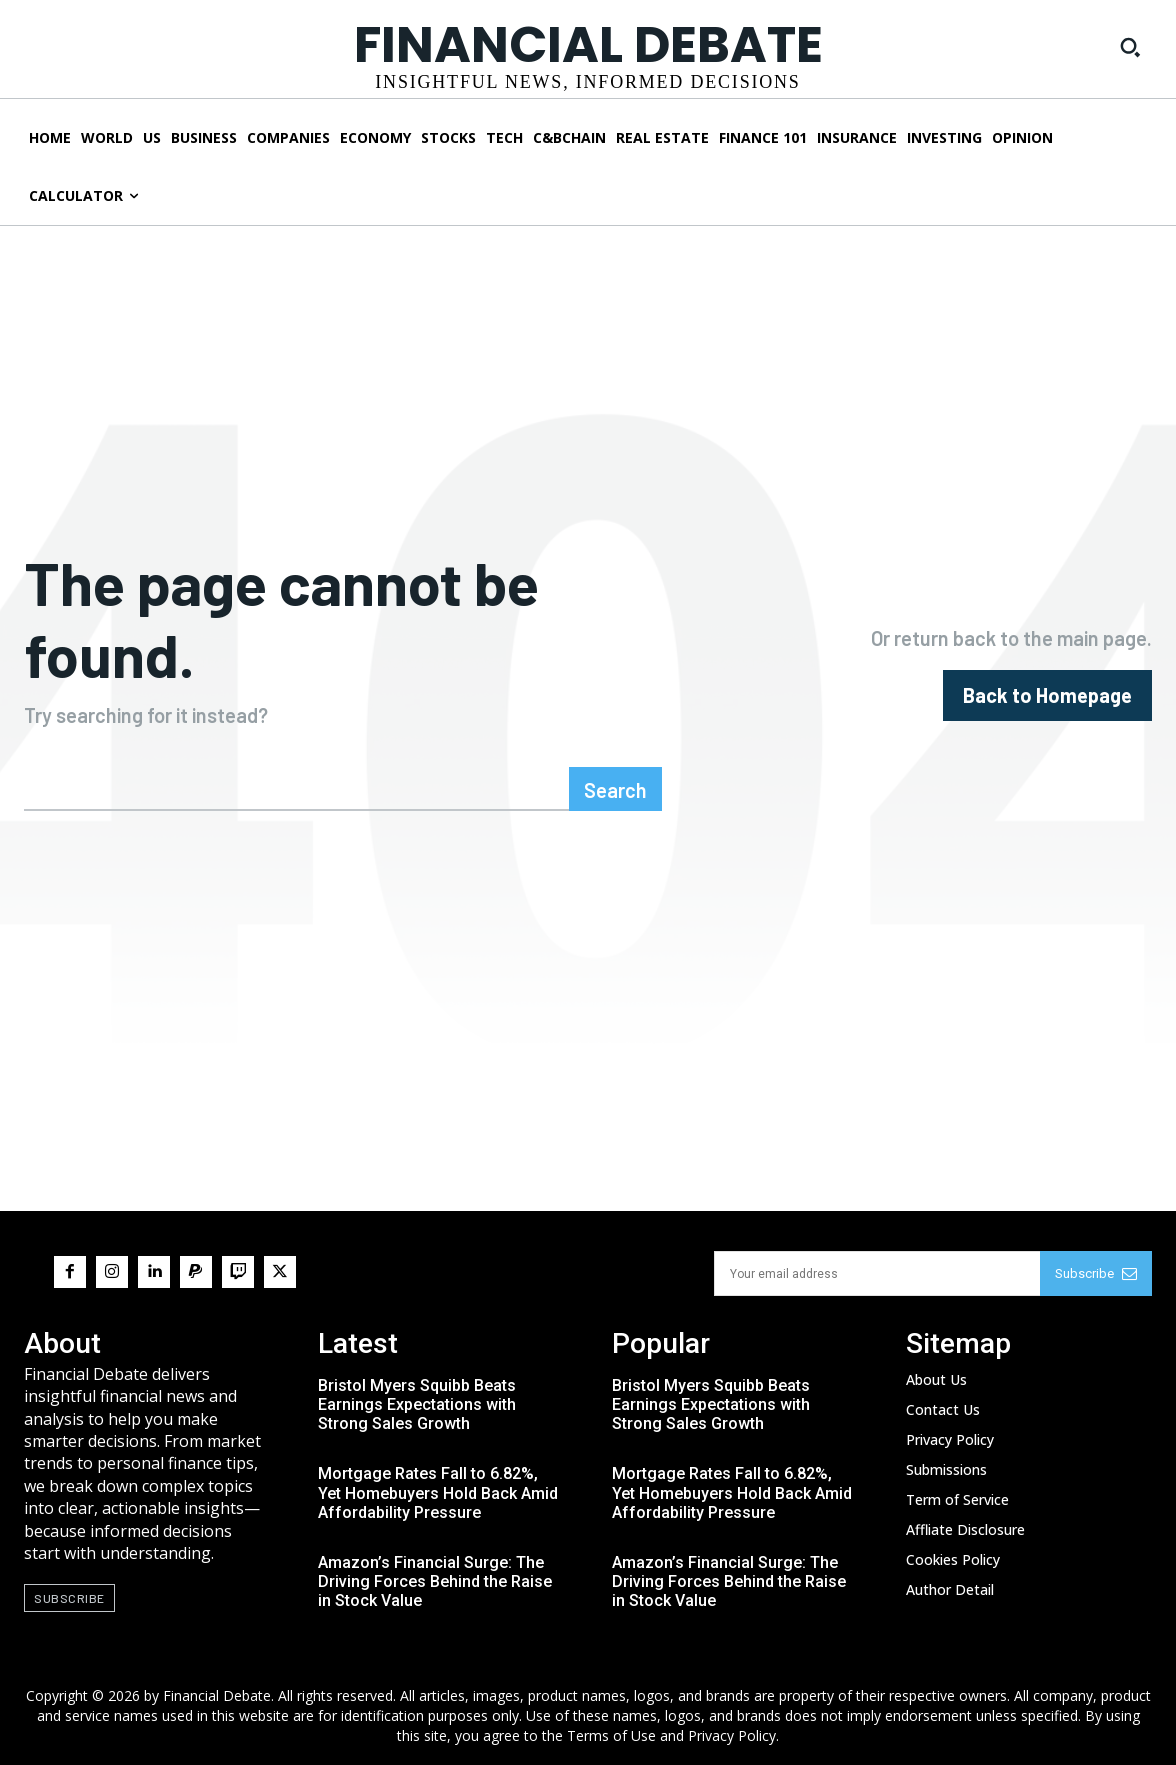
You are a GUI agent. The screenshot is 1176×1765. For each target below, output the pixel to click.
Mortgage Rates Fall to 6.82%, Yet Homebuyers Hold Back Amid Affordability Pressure (438, 1492)
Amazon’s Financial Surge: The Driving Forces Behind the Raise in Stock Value (435, 1581)
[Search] (615, 789)
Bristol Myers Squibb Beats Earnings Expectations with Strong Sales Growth (417, 1404)
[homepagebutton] (1047, 695)
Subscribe (1096, 1273)
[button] (1130, 47)
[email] (877, 1273)
